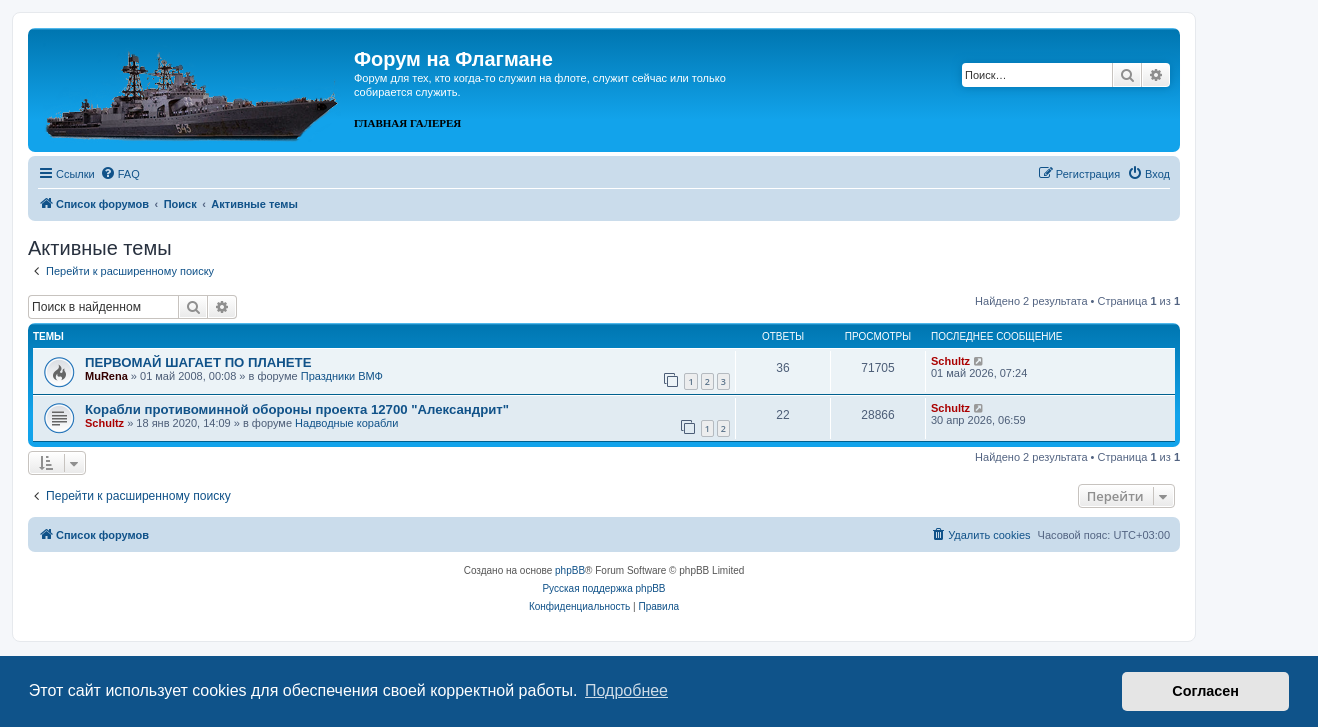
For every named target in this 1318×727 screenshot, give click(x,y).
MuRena (106, 376)
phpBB (570, 570)
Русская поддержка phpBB (603, 588)
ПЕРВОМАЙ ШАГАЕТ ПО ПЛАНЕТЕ (198, 362)
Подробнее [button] (626, 690)
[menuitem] (120, 174)
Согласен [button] (1205, 691)
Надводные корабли (346, 423)
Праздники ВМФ (342, 376)
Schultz (950, 361)
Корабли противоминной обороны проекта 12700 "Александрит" (297, 409)
